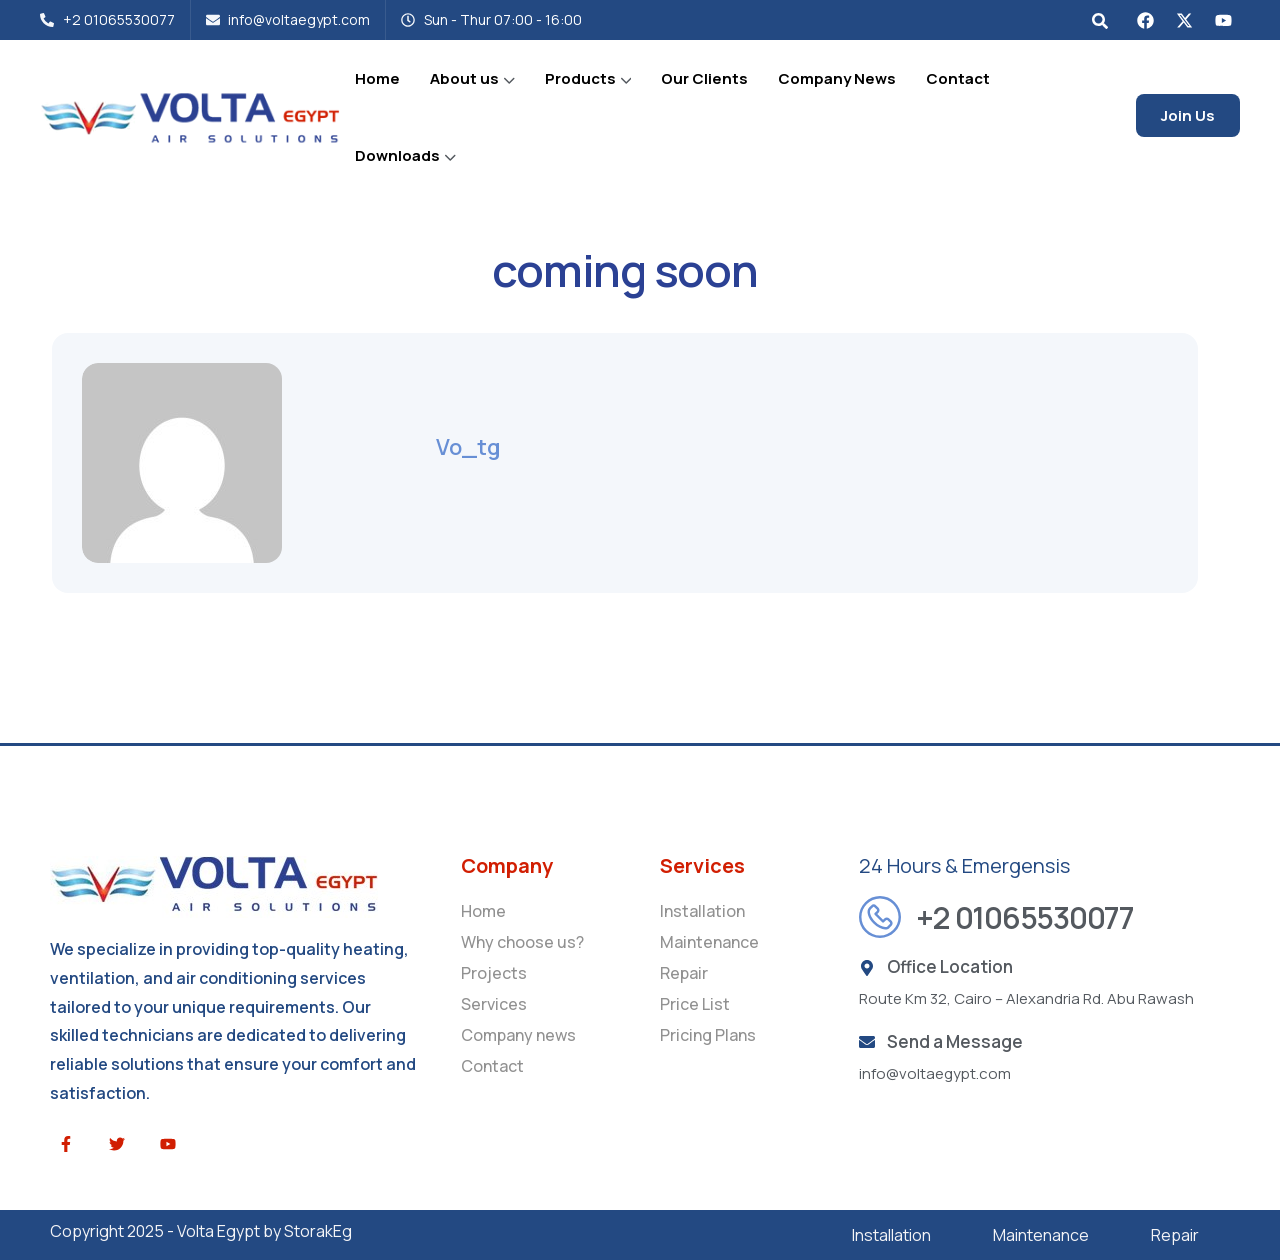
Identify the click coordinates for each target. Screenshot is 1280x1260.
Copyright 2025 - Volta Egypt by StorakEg (201, 1231)
